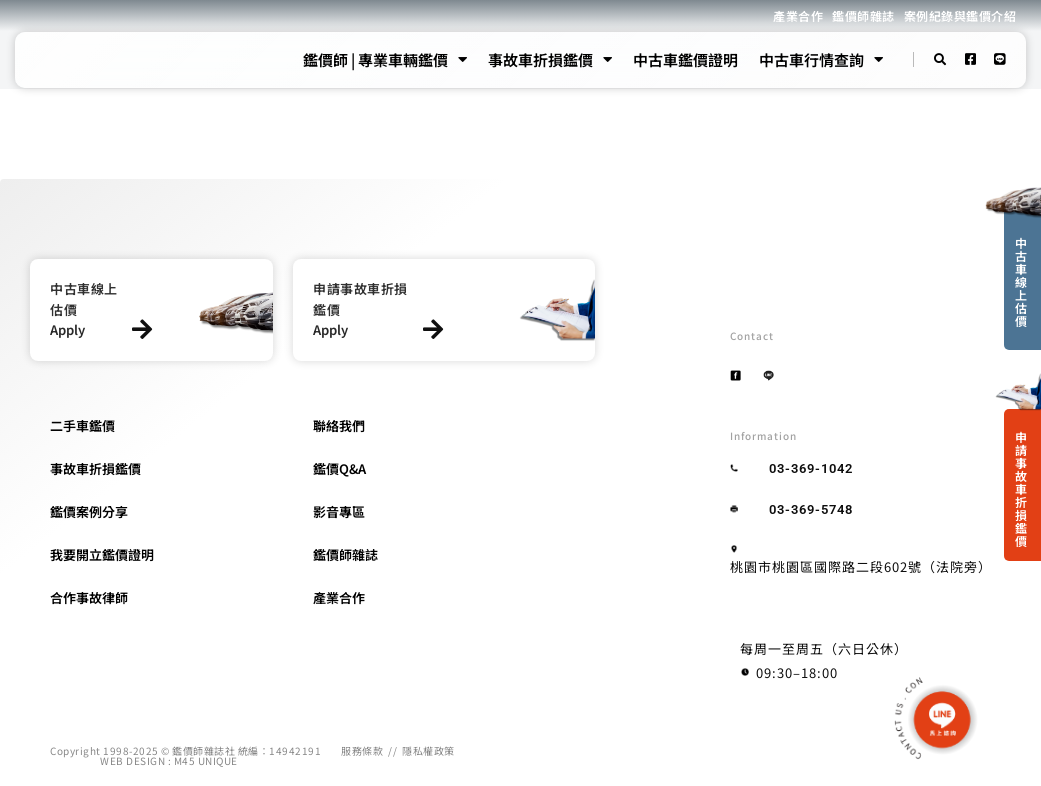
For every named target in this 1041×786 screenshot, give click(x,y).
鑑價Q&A (339, 468)
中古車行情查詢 (821, 60)
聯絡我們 (339, 425)
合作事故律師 (89, 597)
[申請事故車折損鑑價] (432, 329)
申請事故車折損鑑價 (1021, 488)
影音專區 (339, 511)
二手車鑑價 (82, 425)
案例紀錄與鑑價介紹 (960, 15)
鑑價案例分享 (89, 511)
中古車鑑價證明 (685, 59)
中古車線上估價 (1021, 281)
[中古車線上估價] (141, 329)
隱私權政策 (428, 750)
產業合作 (798, 15)
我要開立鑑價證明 (102, 554)
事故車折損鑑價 (550, 60)
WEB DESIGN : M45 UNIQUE (169, 760)
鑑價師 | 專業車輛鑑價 (385, 60)
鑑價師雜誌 (863, 15)
